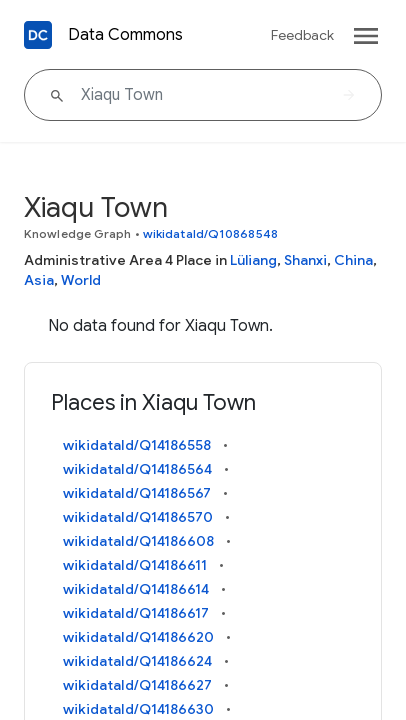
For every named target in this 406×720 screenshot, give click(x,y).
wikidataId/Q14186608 (138, 541)
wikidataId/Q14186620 (138, 637)
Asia (39, 280)
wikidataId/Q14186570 (138, 517)
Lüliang (253, 260)
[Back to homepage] (38, 35)
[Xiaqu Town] (203, 95)
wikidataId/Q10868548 (210, 233)
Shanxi (305, 260)
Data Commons (125, 35)
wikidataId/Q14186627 (137, 685)
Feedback (302, 35)
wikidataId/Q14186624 (137, 661)
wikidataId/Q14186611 (135, 565)
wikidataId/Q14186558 (137, 445)
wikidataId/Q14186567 (137, 493)
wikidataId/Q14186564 (137, 469)
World (81, 280)
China (353, 260)
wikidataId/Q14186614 (136, 589)
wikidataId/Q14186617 (136, 613)
